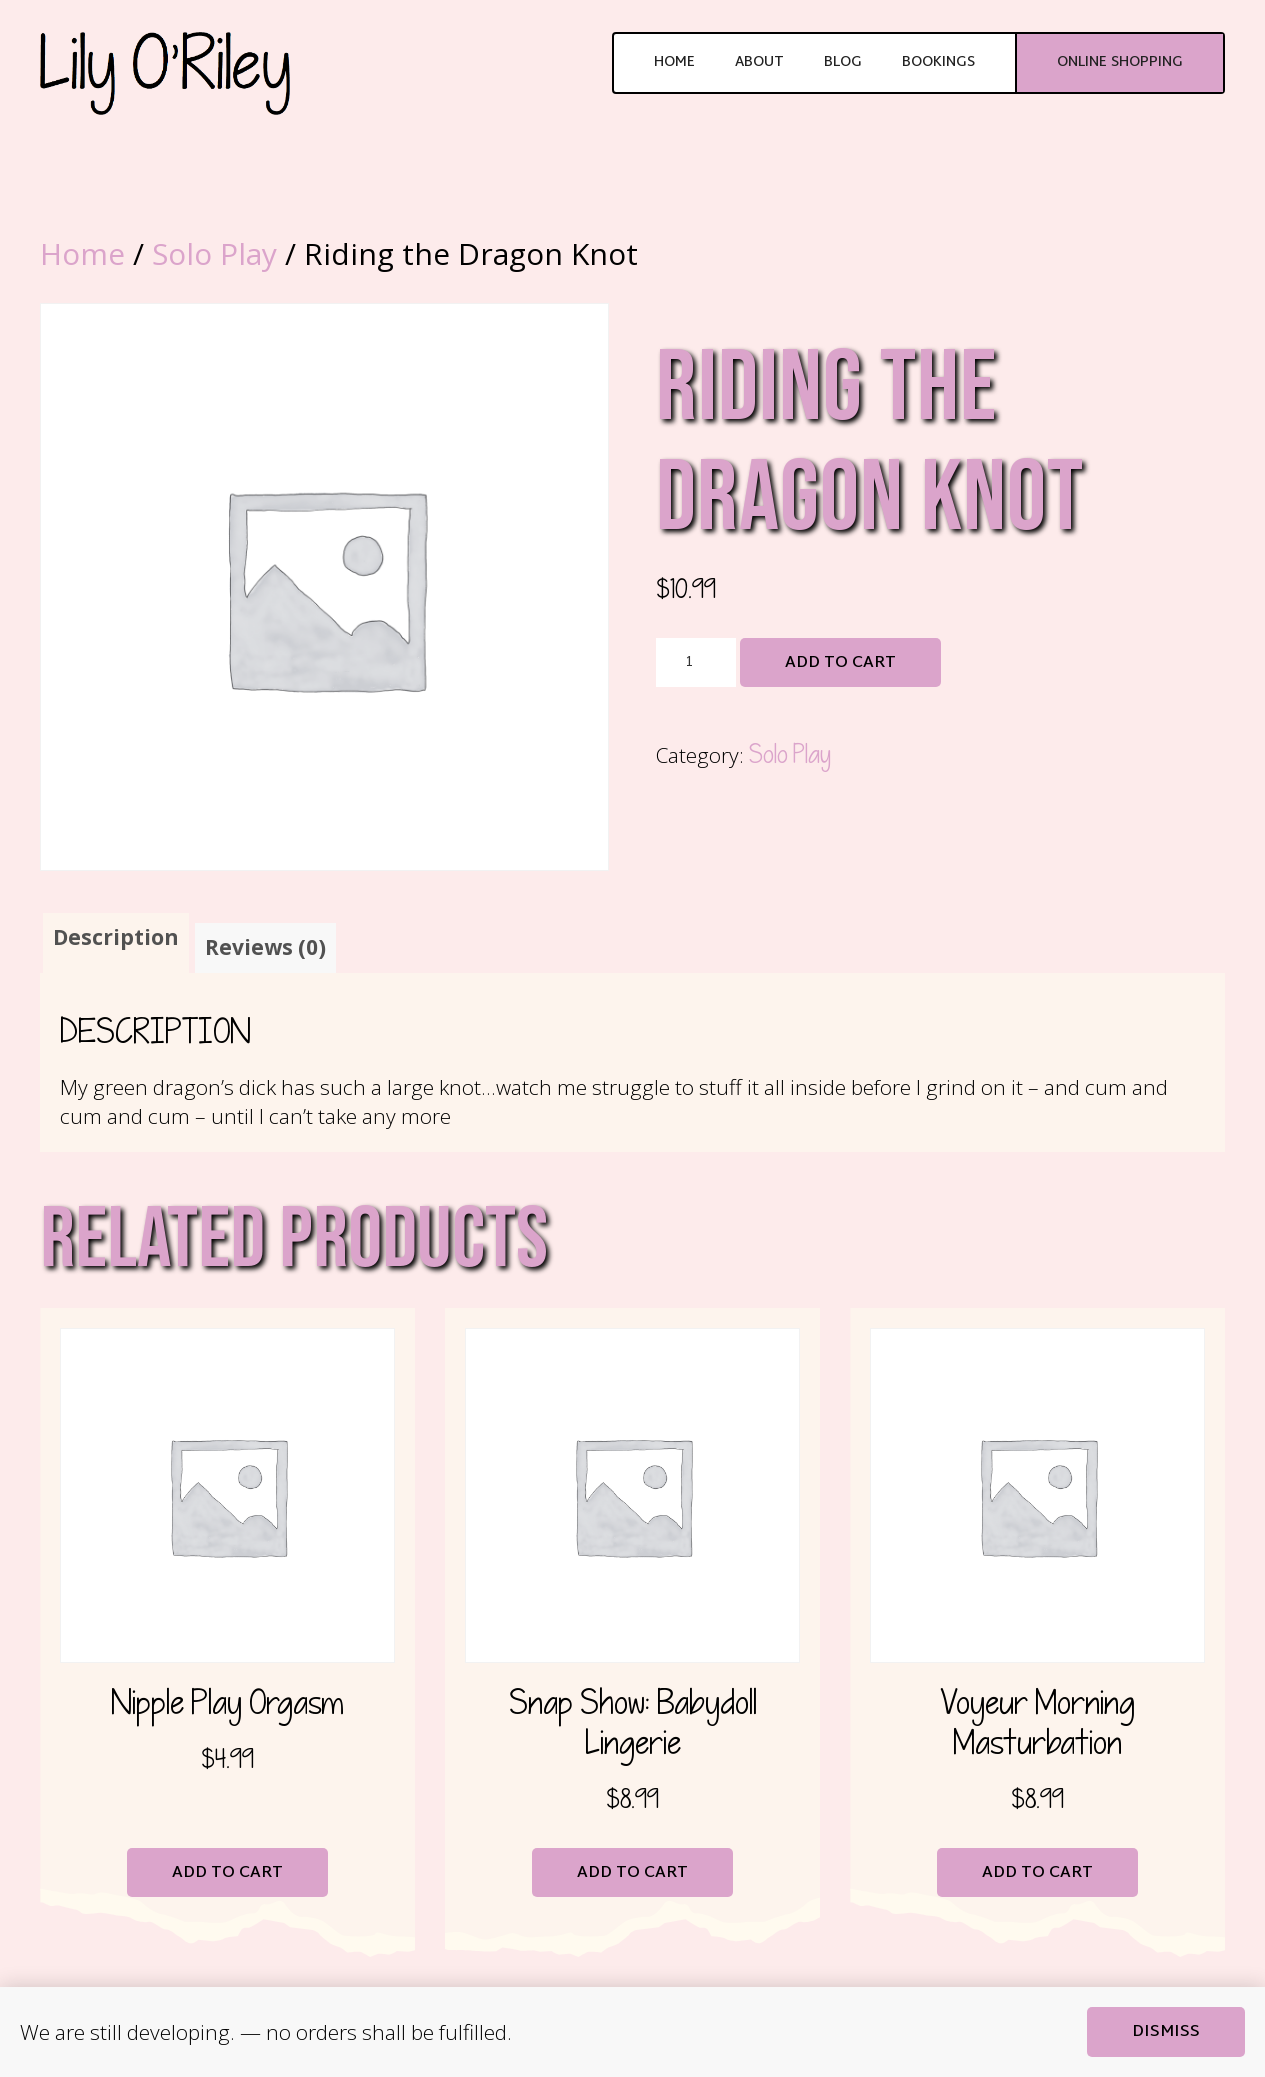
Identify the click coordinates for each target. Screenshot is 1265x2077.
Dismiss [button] (1166, 2032)
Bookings (938, 62)
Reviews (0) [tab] (265, 947)
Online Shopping (1120, 62)
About (759, 62)
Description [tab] (116, 937)
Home (674, 62)
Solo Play (214, 253)
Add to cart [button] (227, 1873)
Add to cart (840, 663)
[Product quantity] (696, 663)
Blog (843, 62)
